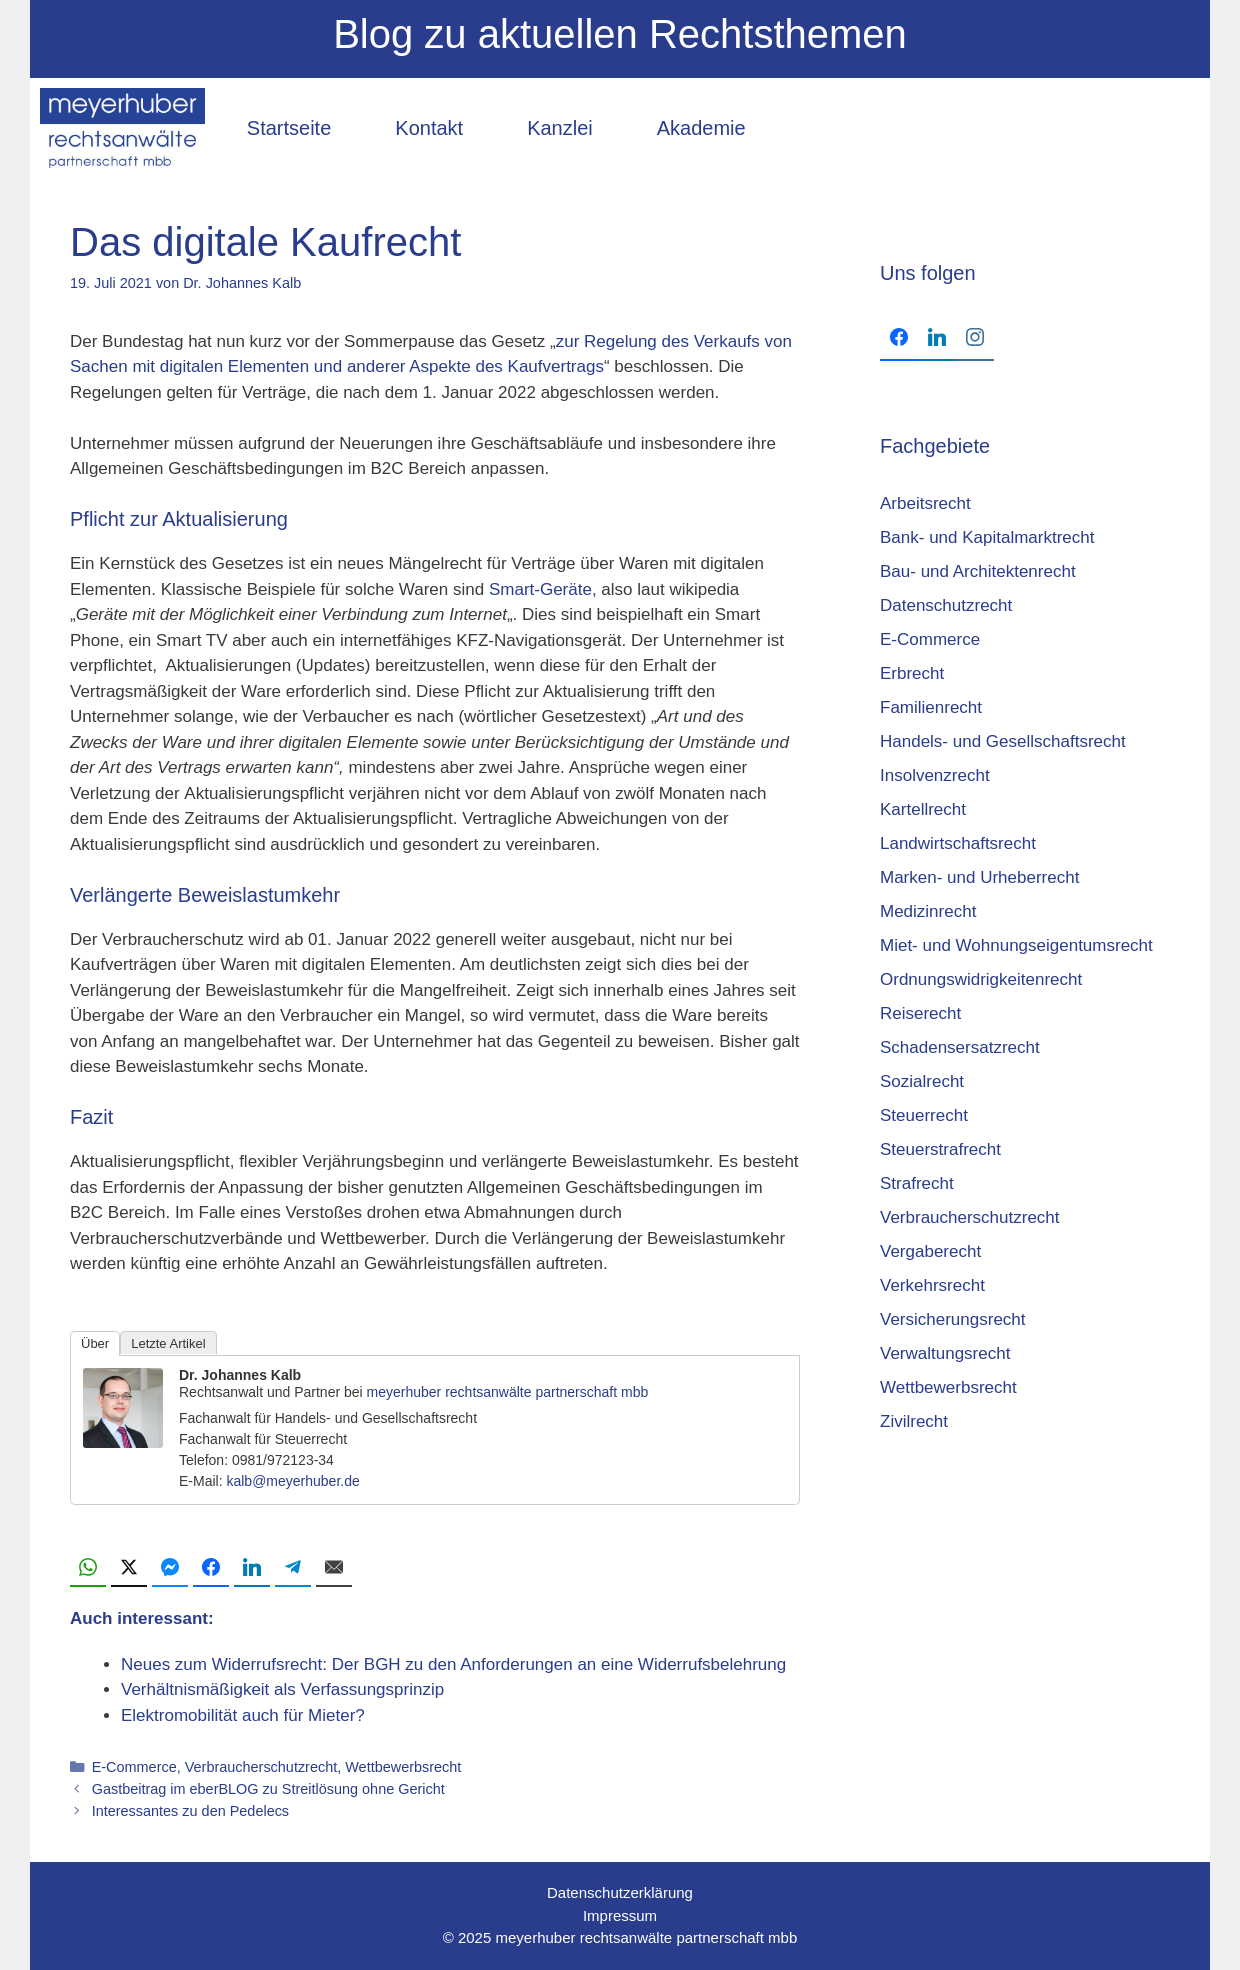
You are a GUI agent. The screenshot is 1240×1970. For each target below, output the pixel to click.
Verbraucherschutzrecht (261, 1767)
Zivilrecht (914, 1421)
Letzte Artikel (168, 1343)
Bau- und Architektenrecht (978, 571)
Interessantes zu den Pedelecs (190, 1811)
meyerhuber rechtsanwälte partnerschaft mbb (508, 1392)
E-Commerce (134, 1767)
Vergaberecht (930, 1251)
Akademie (701, 128)
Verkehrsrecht (932, 1285)
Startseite (289, 128)
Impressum (620, 1915)
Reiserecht (920, 1013)
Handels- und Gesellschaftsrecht (1003, 741)
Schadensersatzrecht (960, 1047)
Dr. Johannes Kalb (240, 1375)
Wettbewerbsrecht (403, 1767)
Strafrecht (917, 1183)
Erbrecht (912, 673)
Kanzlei (560, 128)
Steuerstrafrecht (940, 1149)
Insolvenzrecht (935, 775)
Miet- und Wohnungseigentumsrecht (1016, 945)
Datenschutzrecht (946, 605)
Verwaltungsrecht (945, 1353)
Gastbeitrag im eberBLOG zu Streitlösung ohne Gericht (268, 1789)
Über (95, 1343)
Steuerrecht (924, 1115)
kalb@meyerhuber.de (292, 1481)
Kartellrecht (923, 809)
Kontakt (429, 128)
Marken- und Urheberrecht (979, 877)
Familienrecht (931, 707)
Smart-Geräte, (543, 589)
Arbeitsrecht (925, 503)
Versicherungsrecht (953, 1319)
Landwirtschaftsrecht (958, 843)
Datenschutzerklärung (620, 1892)
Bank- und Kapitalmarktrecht (987, 537)
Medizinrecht (928, 911)
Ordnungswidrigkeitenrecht (981, 979)
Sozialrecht (922, 1081)
